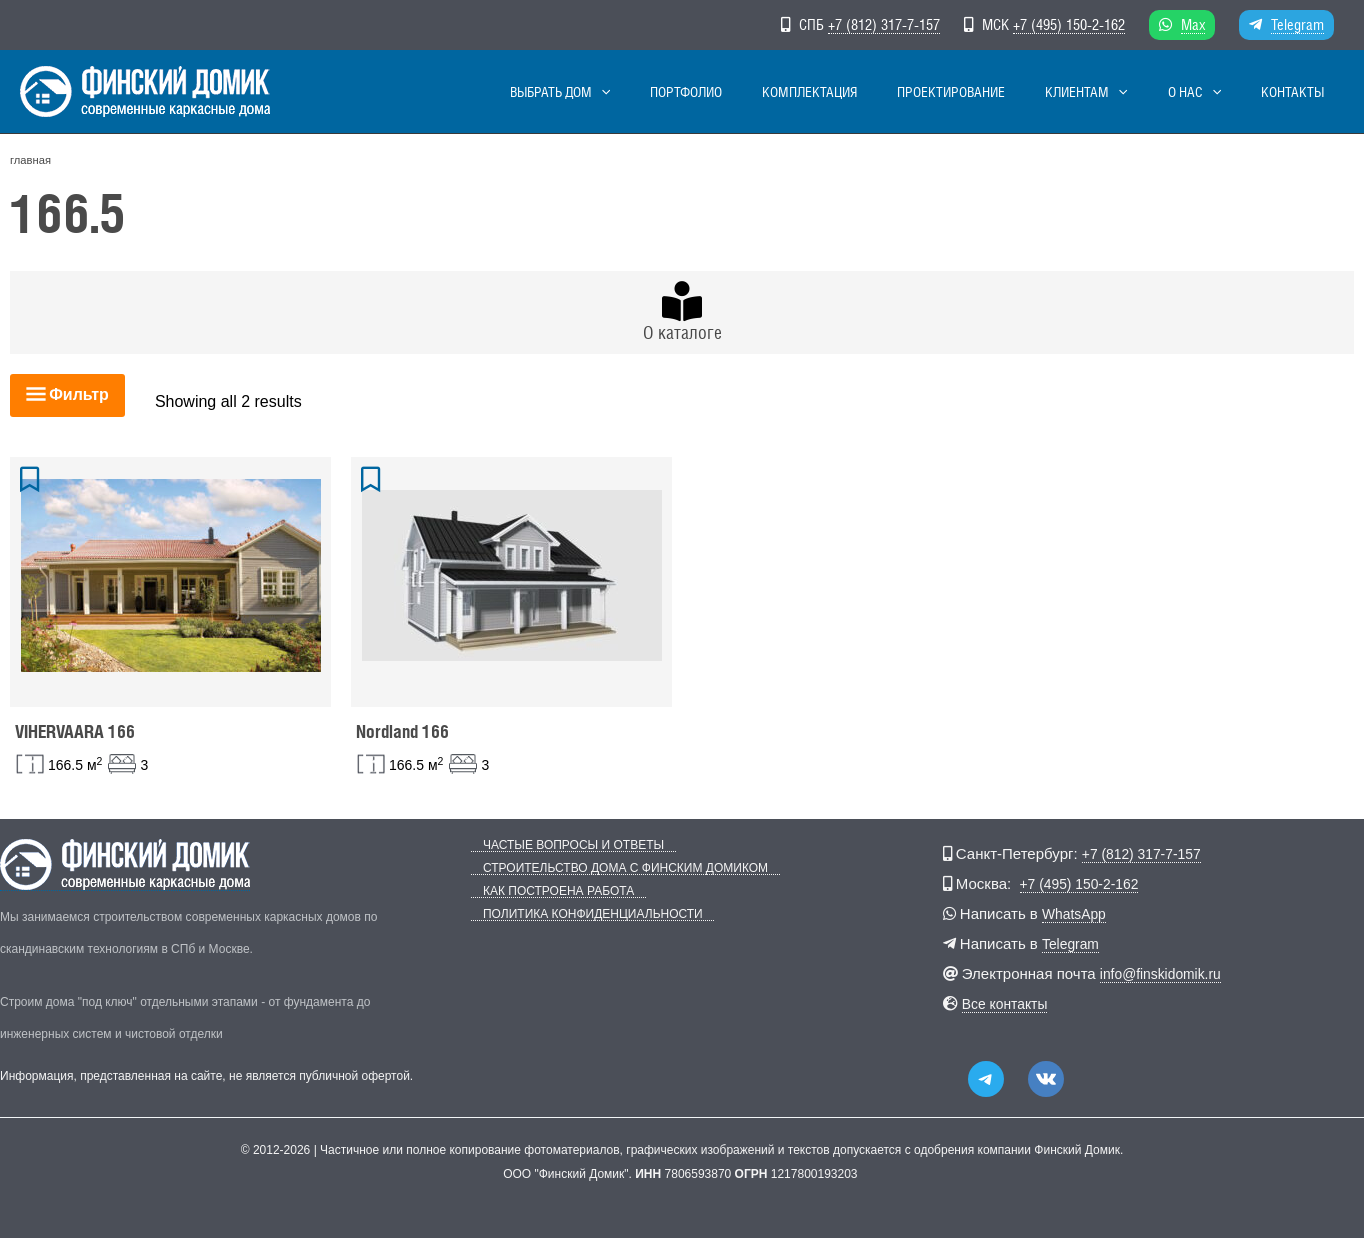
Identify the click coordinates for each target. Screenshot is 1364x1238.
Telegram (1297, 24)
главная (30, 160)
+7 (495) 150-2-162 (1069, 24)
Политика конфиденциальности (581, 914)
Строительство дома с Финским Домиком (613, 868)
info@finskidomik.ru (1165, 973)
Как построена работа (546, 891)
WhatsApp (1076, 913)
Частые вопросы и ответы (561, 845)
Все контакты (1008, 1003)
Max (1193, 24)
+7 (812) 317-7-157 (884, 24)
